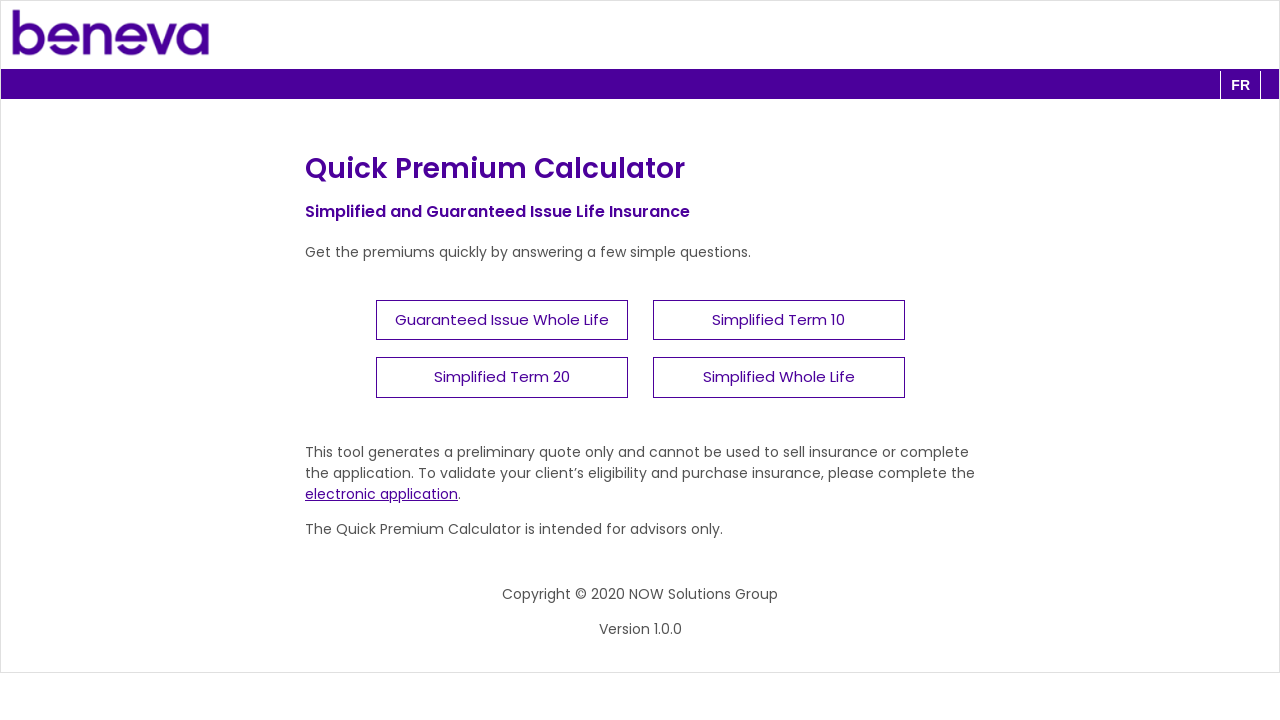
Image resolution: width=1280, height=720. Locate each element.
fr (1240, 85)
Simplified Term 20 (502, 376)
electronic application (381, 494)
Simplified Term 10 (778, 319)
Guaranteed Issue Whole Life (502, 319)
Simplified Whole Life (779, 376)
